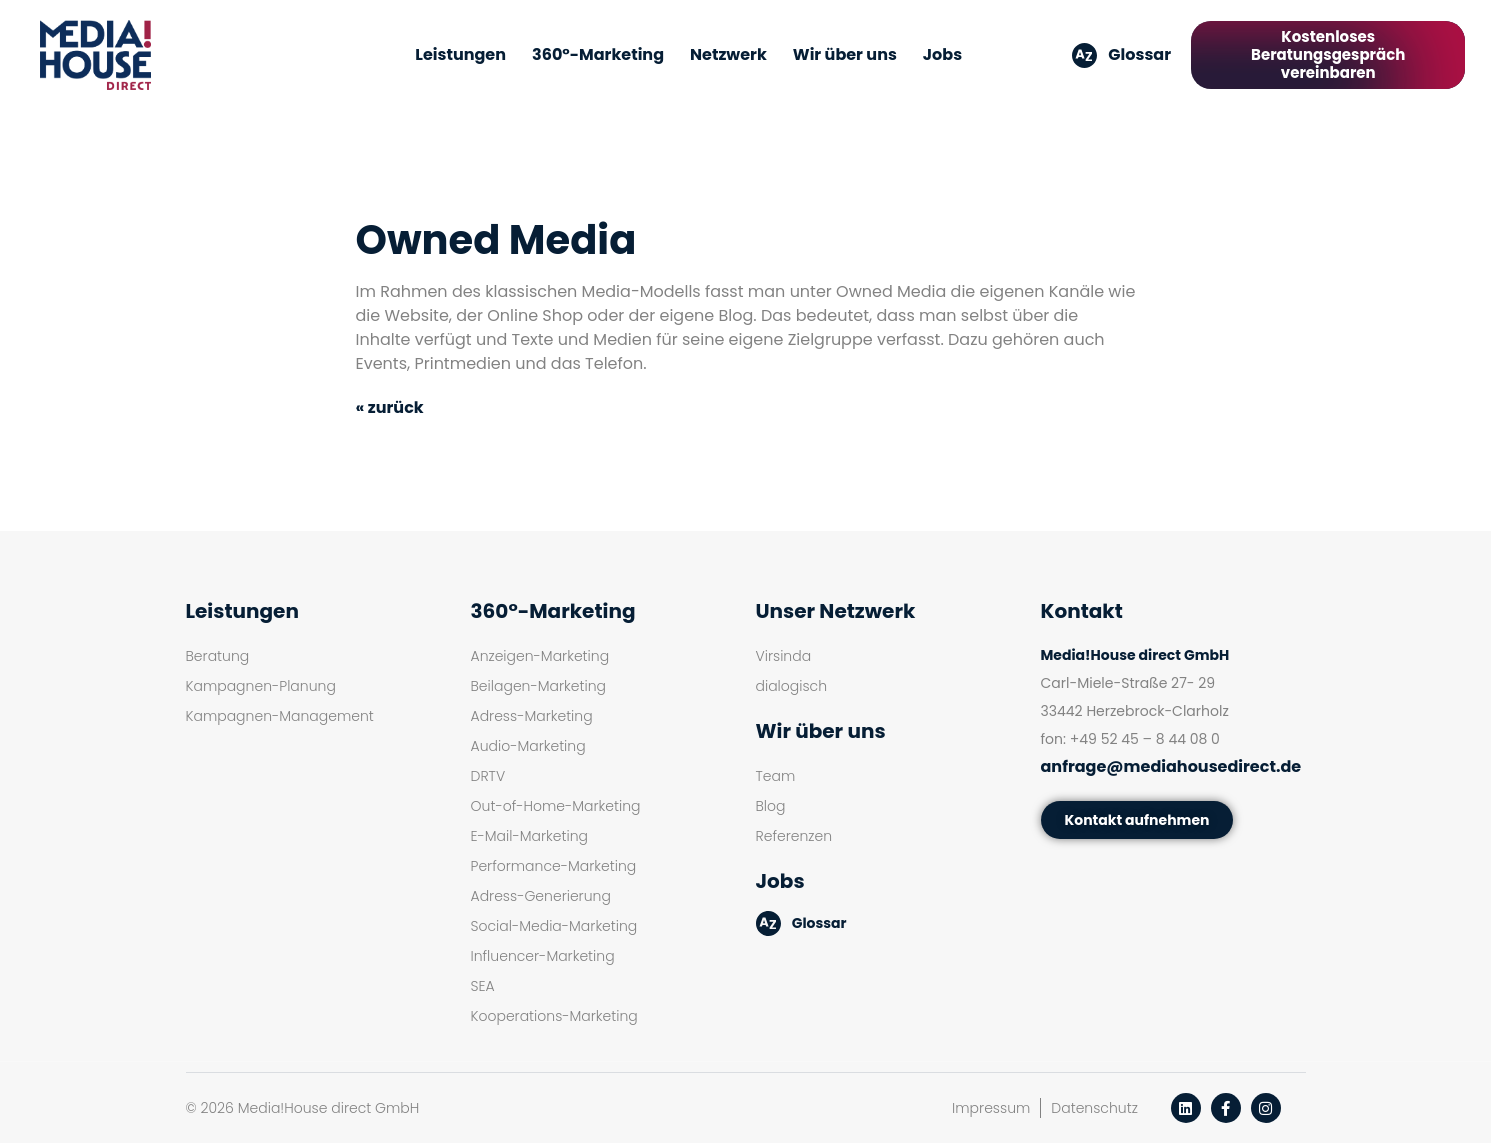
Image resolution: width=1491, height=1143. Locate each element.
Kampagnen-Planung (261, 686)
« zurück (390, 407)
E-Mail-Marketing (529, 836)
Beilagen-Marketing (538, 686)
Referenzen (794, 836)
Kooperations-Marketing (554, 1016)
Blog (771, 806)
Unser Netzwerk (836, 611)
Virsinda (784, 656)
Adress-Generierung (541, 896)
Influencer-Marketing (543, 956)
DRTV (488, 776)
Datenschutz (1094, 1108)
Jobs (942, 54)
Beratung (218, 656)
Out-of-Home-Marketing (556, 806)
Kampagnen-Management (280, 716)
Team (776, 776)
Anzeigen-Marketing (540, 656)
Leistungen (460, 54)
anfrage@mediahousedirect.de (1171, 766)
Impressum (991, 1108)
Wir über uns (845, 54)
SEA (483, 986)
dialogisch (792, 686)
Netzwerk (728, 54)
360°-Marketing (598, 54)
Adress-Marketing (532, 716)
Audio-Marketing (528, 746)
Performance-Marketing (554, 866)
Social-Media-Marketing (554, 926)
